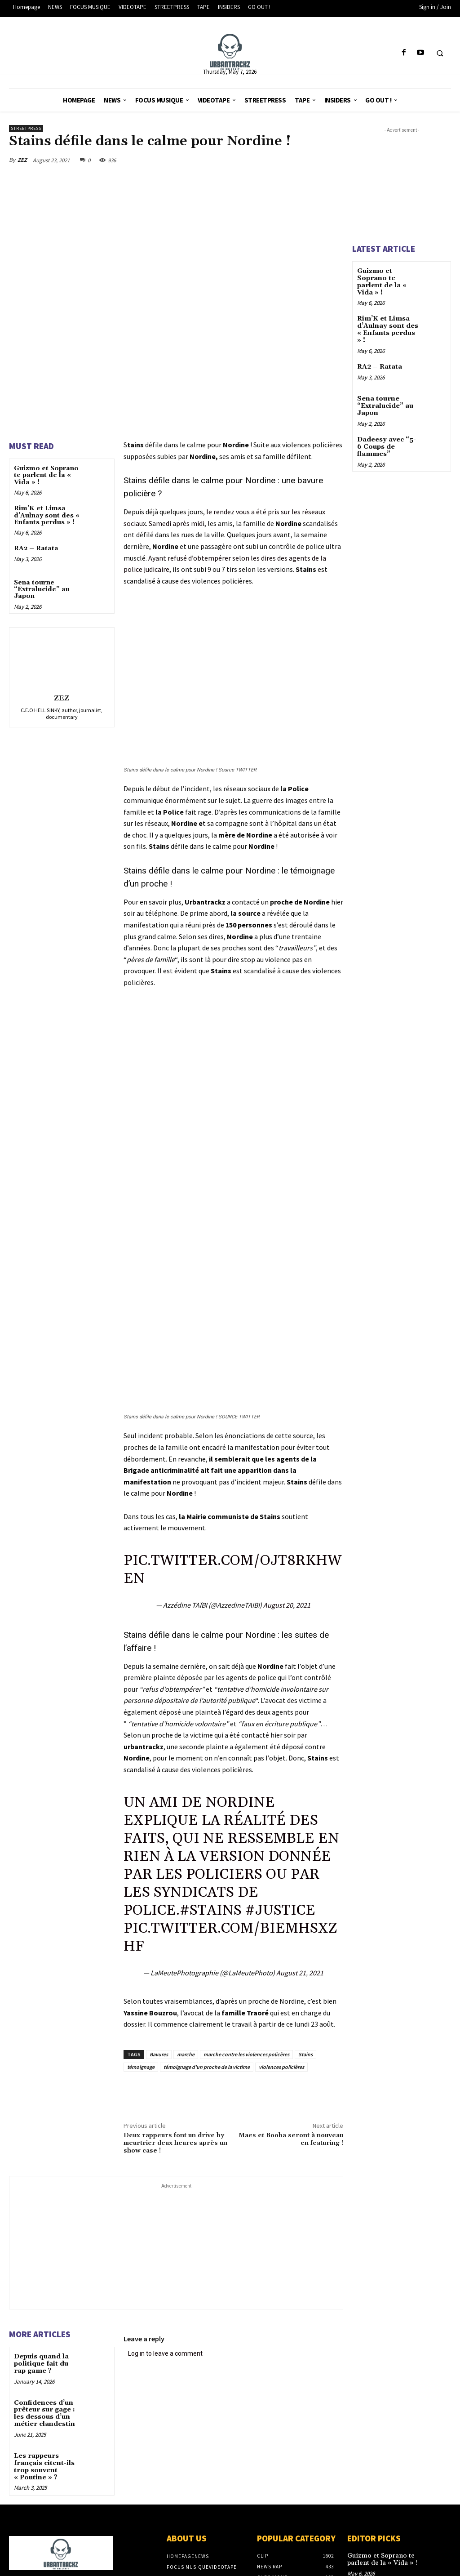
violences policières (281, 2066)
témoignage (141, 2066)
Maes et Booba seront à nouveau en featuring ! (291, 2139)
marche (186, 2054)
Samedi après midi (176, 523)
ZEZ (22, 160)
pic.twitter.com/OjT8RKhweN (232, 1569)
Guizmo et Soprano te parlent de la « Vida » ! (46, 475)
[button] (440, 53)
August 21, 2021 (299, 1972)
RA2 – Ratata (36, 548)
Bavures (159, 2054)
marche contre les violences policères (246, 2054)
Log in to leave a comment (165, 2353)
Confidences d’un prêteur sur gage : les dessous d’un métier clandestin (44, 2412)
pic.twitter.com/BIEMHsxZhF (230, 1937)
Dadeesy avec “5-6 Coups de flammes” (386, 444)
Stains (305, 2054)
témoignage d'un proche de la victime (207, 2066)
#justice (280, 1910)
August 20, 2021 (286, 1604)
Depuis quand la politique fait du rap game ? (41, 2364)
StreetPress (26, 128)
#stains (211, 1910)
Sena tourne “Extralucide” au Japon (42, 590)
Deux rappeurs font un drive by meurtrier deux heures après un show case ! (175, 2143)
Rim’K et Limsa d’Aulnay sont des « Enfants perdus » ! (47, 515)
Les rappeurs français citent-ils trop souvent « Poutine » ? (43, 2465)
